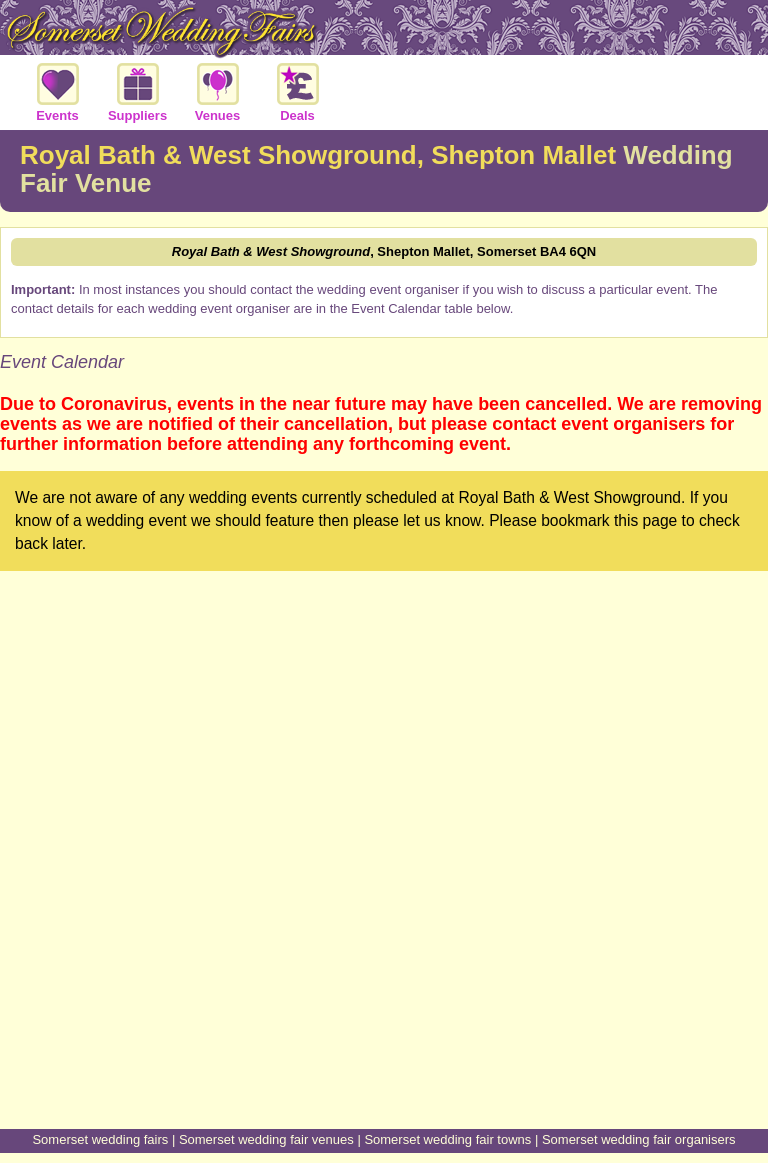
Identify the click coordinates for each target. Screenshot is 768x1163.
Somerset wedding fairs (100, 1139)
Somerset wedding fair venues (266, 1139)
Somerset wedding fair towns (447, 1139)
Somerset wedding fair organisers (639, 1139)
